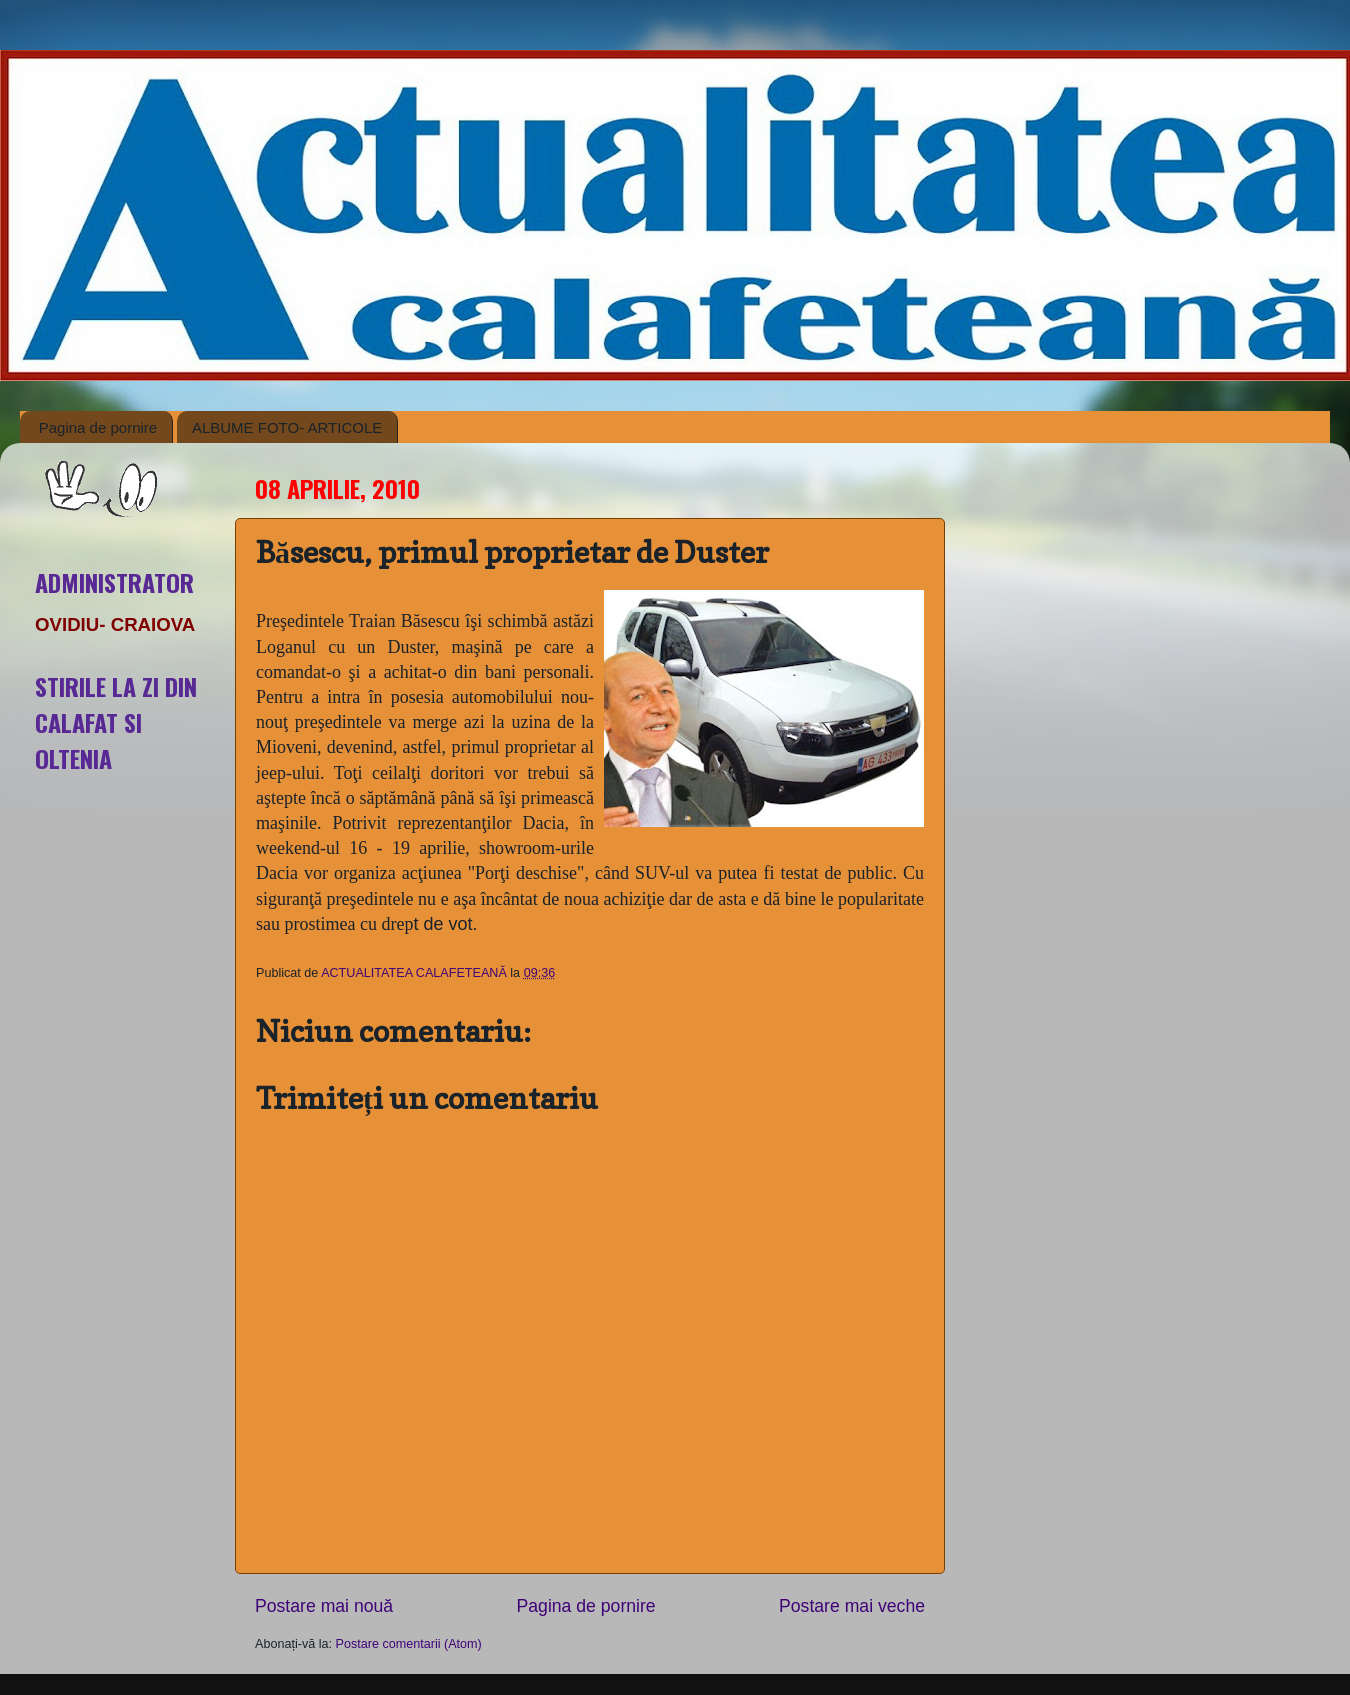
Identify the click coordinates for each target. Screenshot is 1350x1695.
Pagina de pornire (98, 427)
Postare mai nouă (324, 1606)
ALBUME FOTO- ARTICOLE (287, 427)
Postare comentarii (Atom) (409, 1644)
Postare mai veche (852, 1606)
